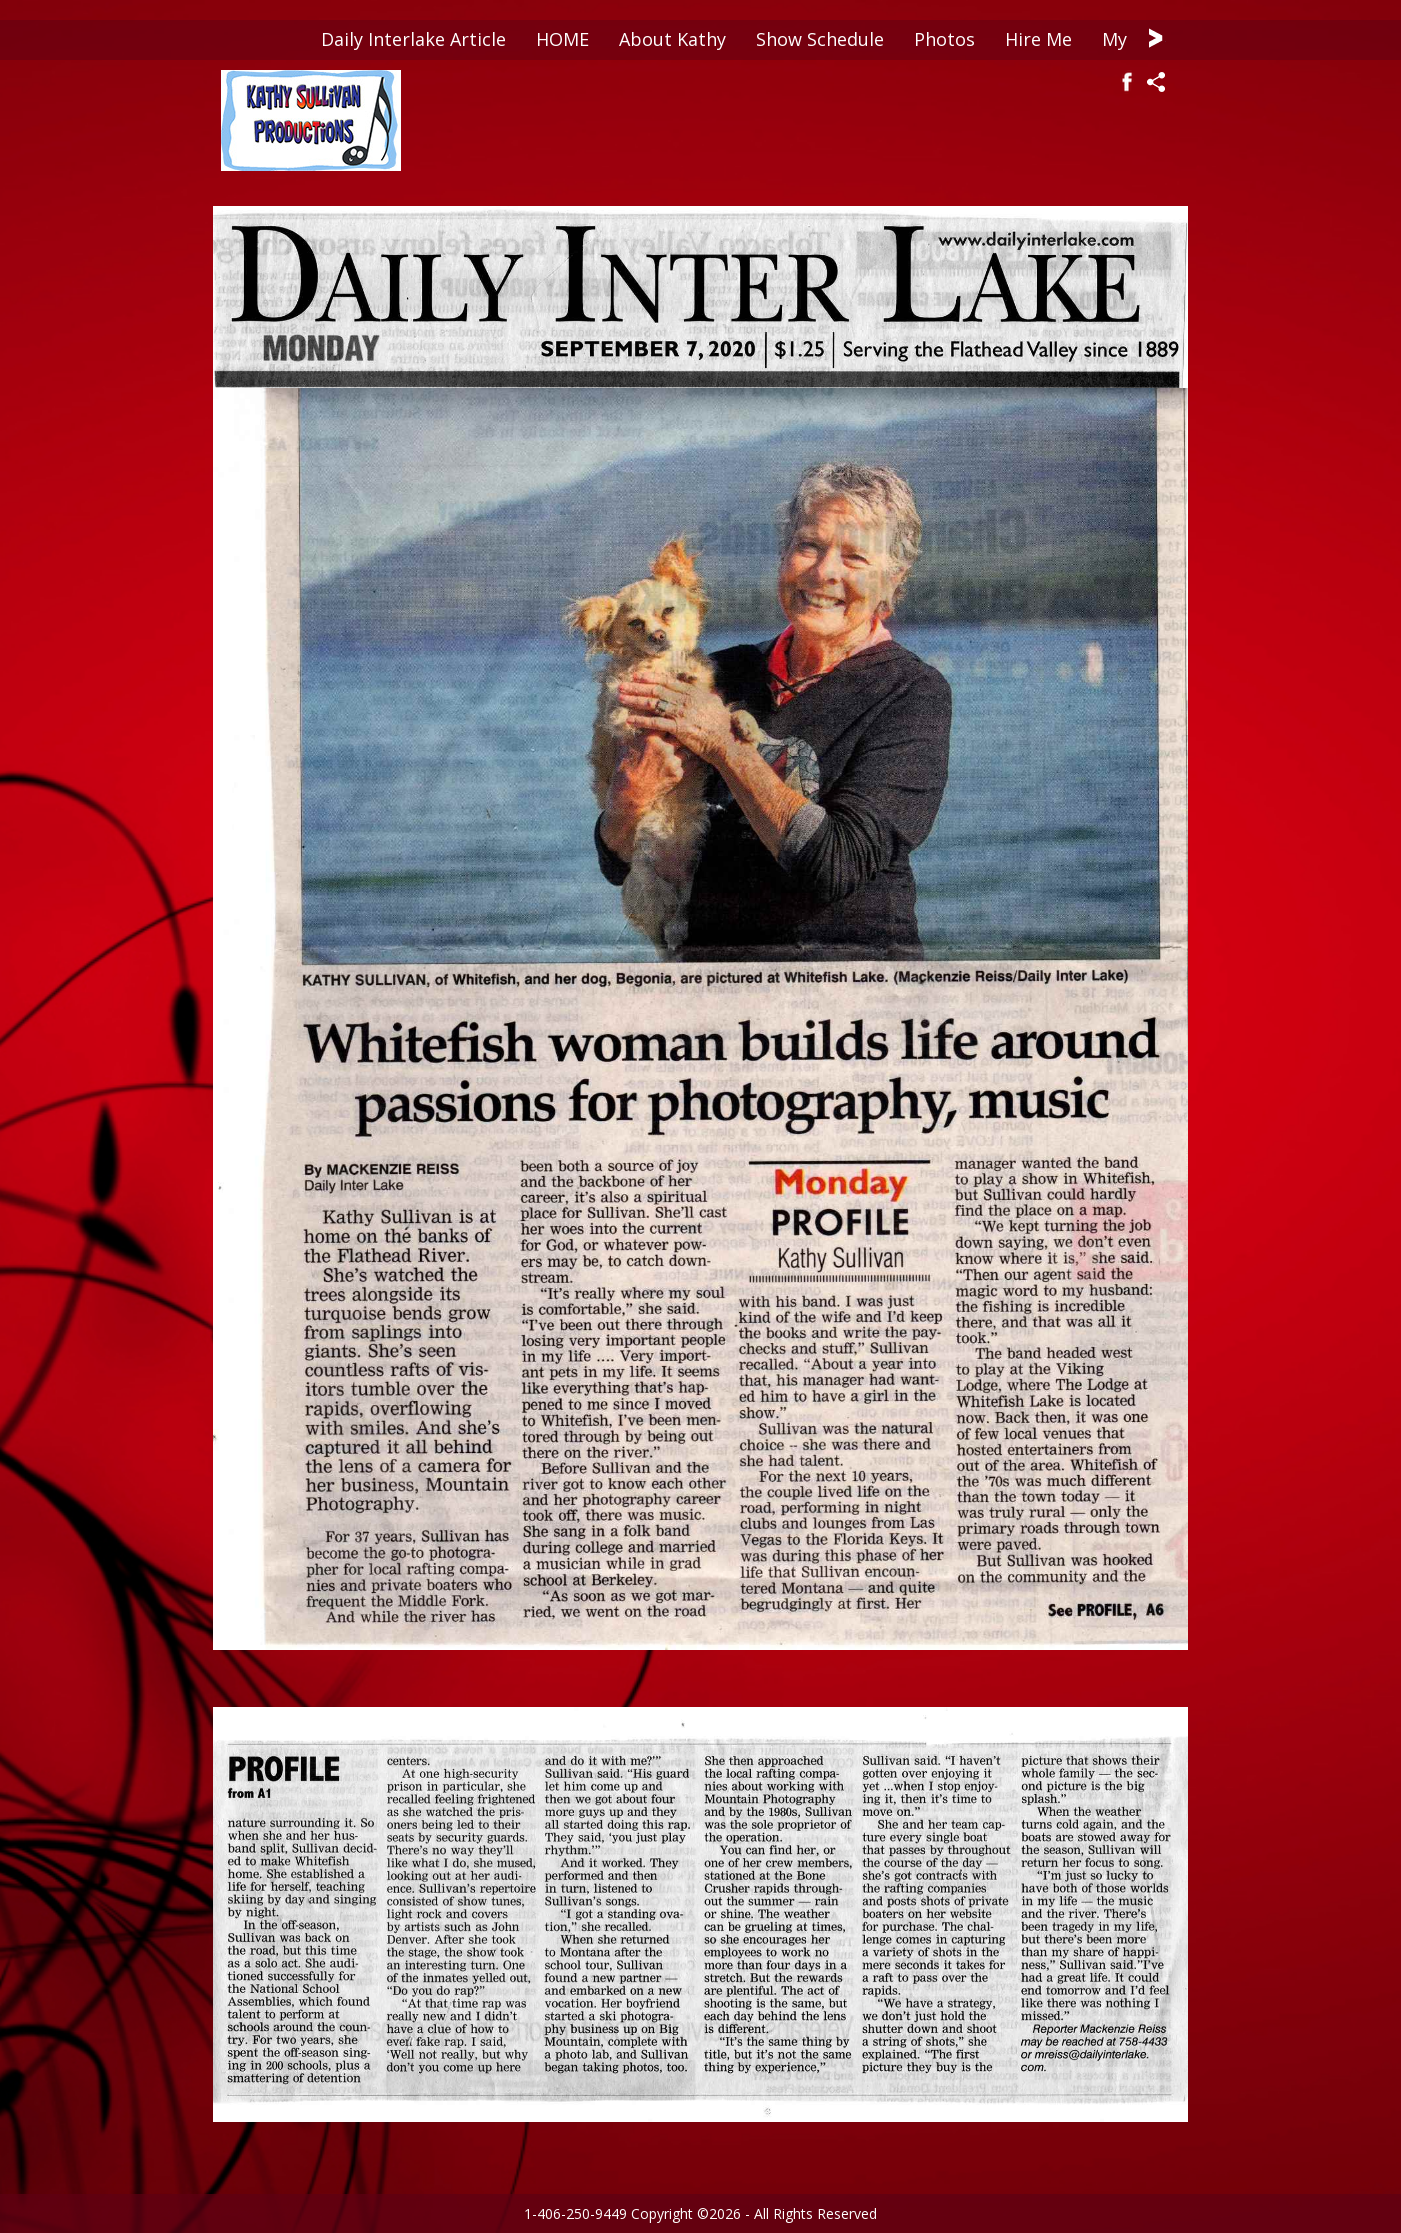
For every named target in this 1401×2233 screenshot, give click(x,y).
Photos (944, 39)
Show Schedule (820, 39)
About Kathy (672, 39)
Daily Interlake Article (413, 39)
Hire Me (1038, 39)
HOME (562, 39)
